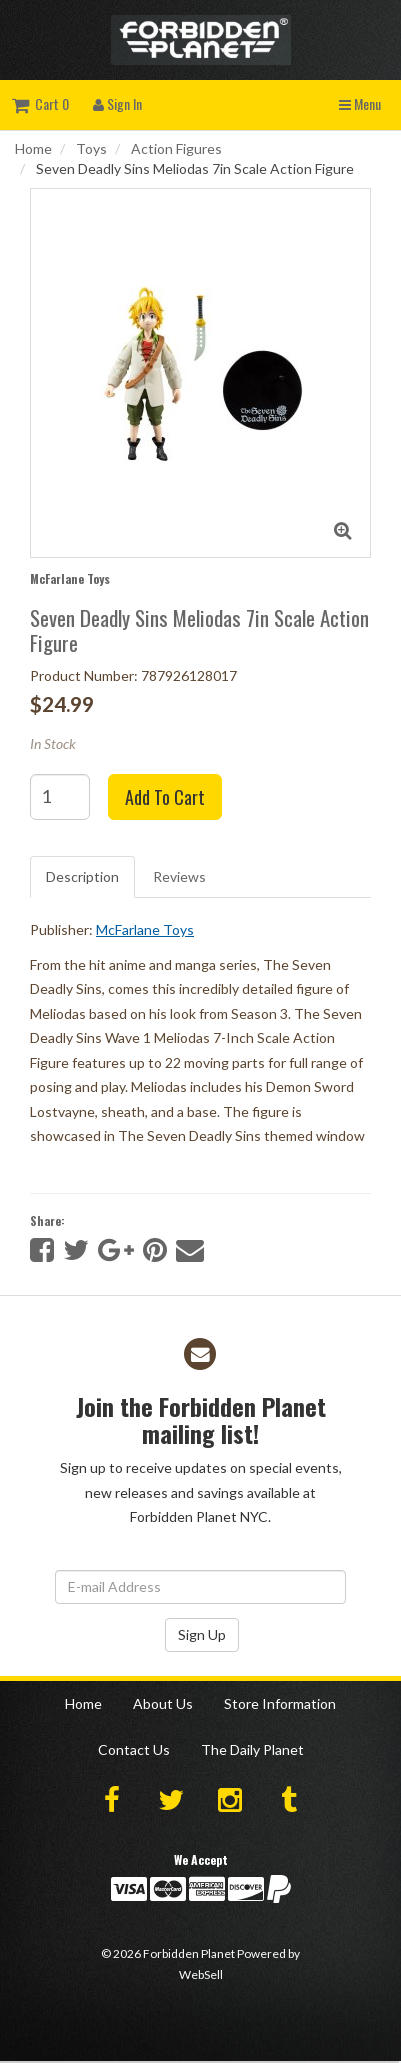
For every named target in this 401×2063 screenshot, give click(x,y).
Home (33, 148)
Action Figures (176, 148)
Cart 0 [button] (40, 103)
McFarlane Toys (70, 578)
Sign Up (202, 1634)
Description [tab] (82, 876)
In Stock (53, 743)
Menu (360, 103)
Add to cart (165, 797)
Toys (91, 148)
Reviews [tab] (179, 876)
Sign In (117, 103)
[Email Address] (200, 1587)
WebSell (201, 1974)
